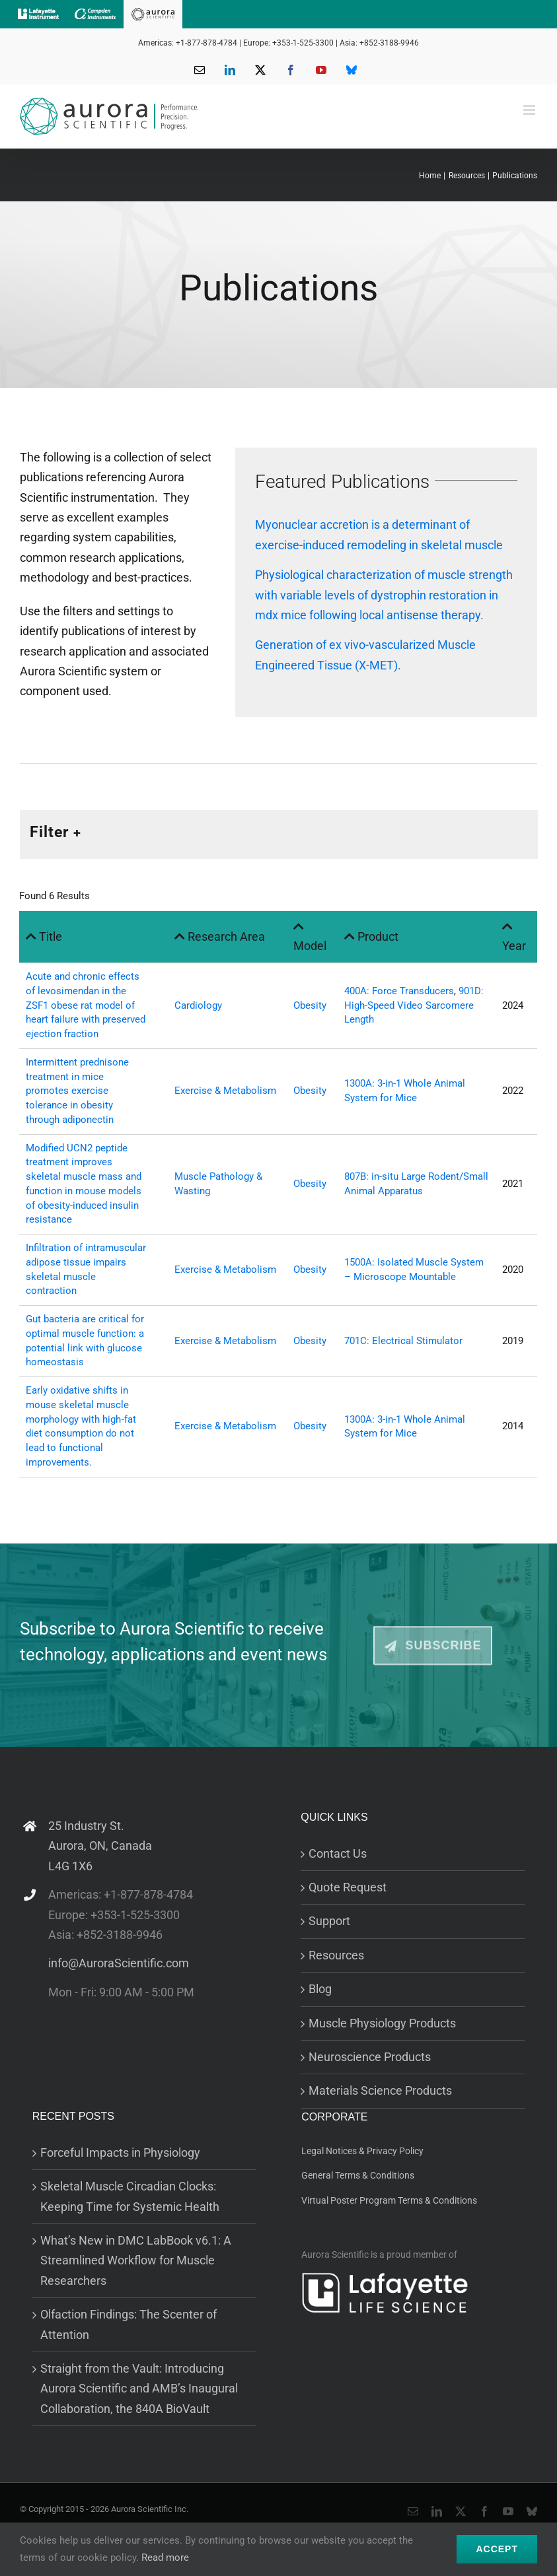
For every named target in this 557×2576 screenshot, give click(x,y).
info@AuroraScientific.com (118, 1963)
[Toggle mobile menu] (530, 110)
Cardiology (198, 1005)
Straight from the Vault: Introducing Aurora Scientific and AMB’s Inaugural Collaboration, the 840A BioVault (139, 2388)
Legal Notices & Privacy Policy (362, 2151)
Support (329, 1921)
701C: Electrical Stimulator (403, 1341)
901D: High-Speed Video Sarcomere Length (414, 1005)
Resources (336, 1955)
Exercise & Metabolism (225, 1091)
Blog (320, 1989)
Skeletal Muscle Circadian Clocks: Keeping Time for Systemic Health (129, 2196)
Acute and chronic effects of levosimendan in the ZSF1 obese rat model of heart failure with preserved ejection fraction (85, 1005)
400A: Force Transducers (399, 991)
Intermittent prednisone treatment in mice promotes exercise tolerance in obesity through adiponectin (77, 1091)
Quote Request (348, 1887)
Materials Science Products (380, 2090)
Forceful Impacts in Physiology (120, 2152)
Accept (497, 2549)
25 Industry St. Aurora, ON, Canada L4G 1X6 (100, 1846)
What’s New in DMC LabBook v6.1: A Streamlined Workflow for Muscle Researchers (135, 2260)
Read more (165, 2557)
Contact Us (338, 1853)
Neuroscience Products (370, 2057)
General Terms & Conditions (357, 2175)
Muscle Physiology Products (382, 2023)
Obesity (309, 1005)
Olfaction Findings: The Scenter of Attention (128, 2324)
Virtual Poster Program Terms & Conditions (389, 2200)
